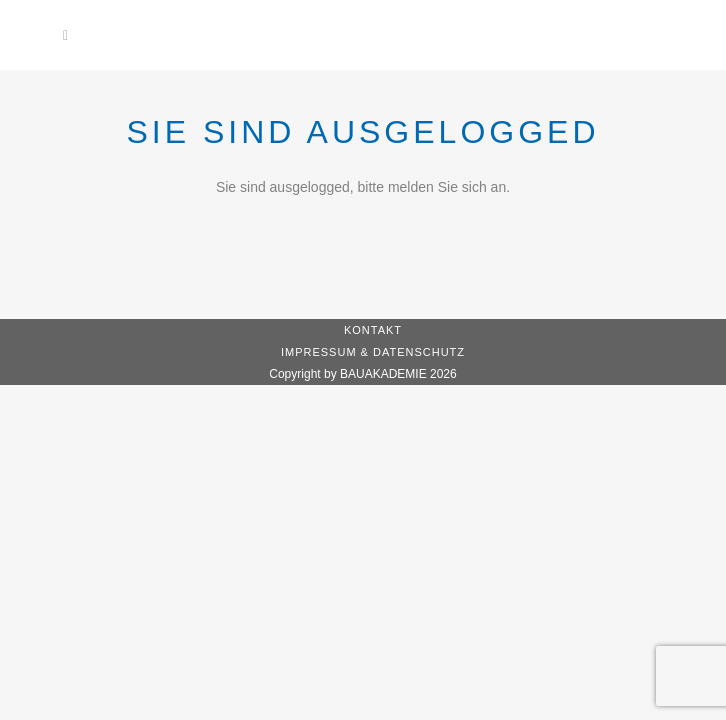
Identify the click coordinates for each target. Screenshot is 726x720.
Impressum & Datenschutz (373, 352)
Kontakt (373, 330)
